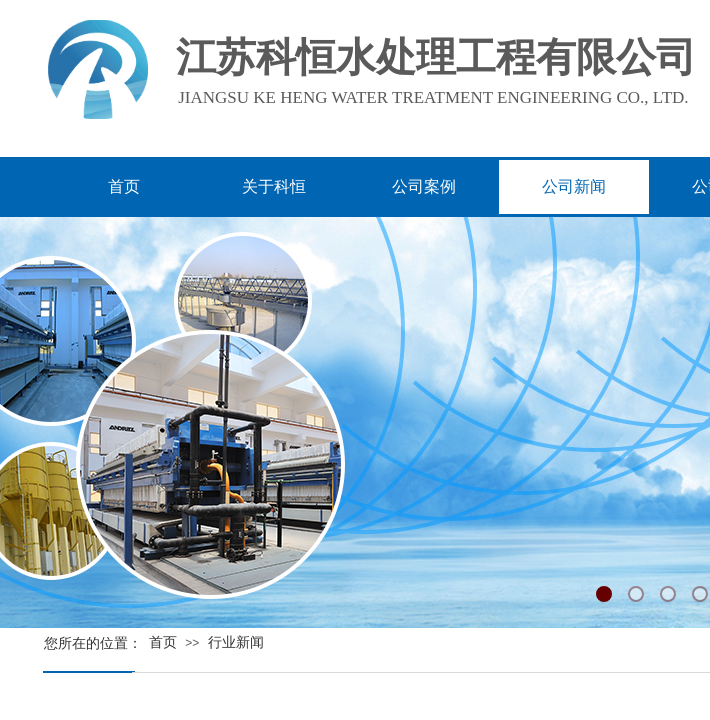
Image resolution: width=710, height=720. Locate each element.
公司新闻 (574, 186)
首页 (163, 642)
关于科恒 (274, 186)
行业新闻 (236, 642)
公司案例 (424, 186)
